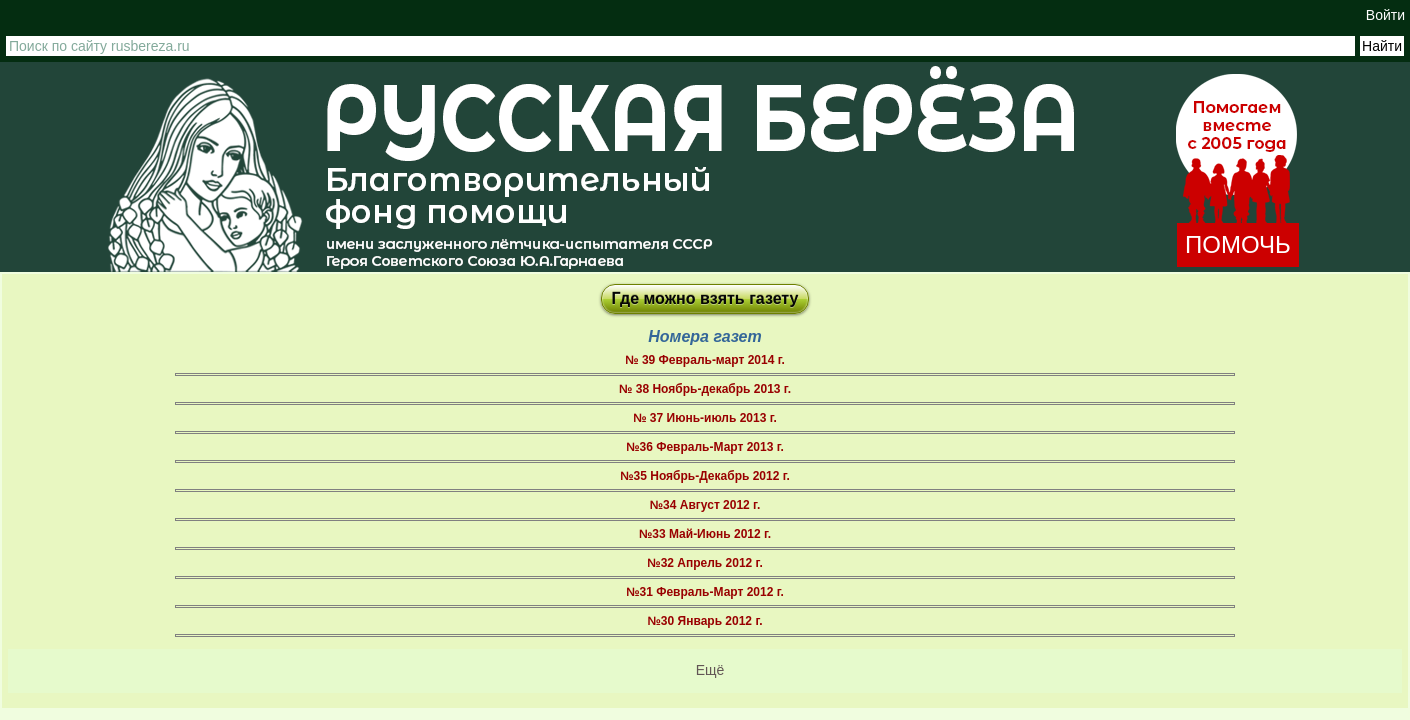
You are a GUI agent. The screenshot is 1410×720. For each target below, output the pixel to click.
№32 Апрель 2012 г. (704, 563)
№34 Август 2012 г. (705, 505)
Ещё (710, 670)
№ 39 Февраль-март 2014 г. (705, 360)
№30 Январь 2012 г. (704, 621)
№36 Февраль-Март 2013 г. (705, 447)
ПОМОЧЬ (1238, 244)
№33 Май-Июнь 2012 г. (705, 534)
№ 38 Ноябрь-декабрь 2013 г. (705, 389)
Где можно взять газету (705, 298)
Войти (1385, 15)
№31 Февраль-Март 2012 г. (705, 592)
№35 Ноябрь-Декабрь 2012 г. (705, 476)
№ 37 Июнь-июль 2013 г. (705, 418)
